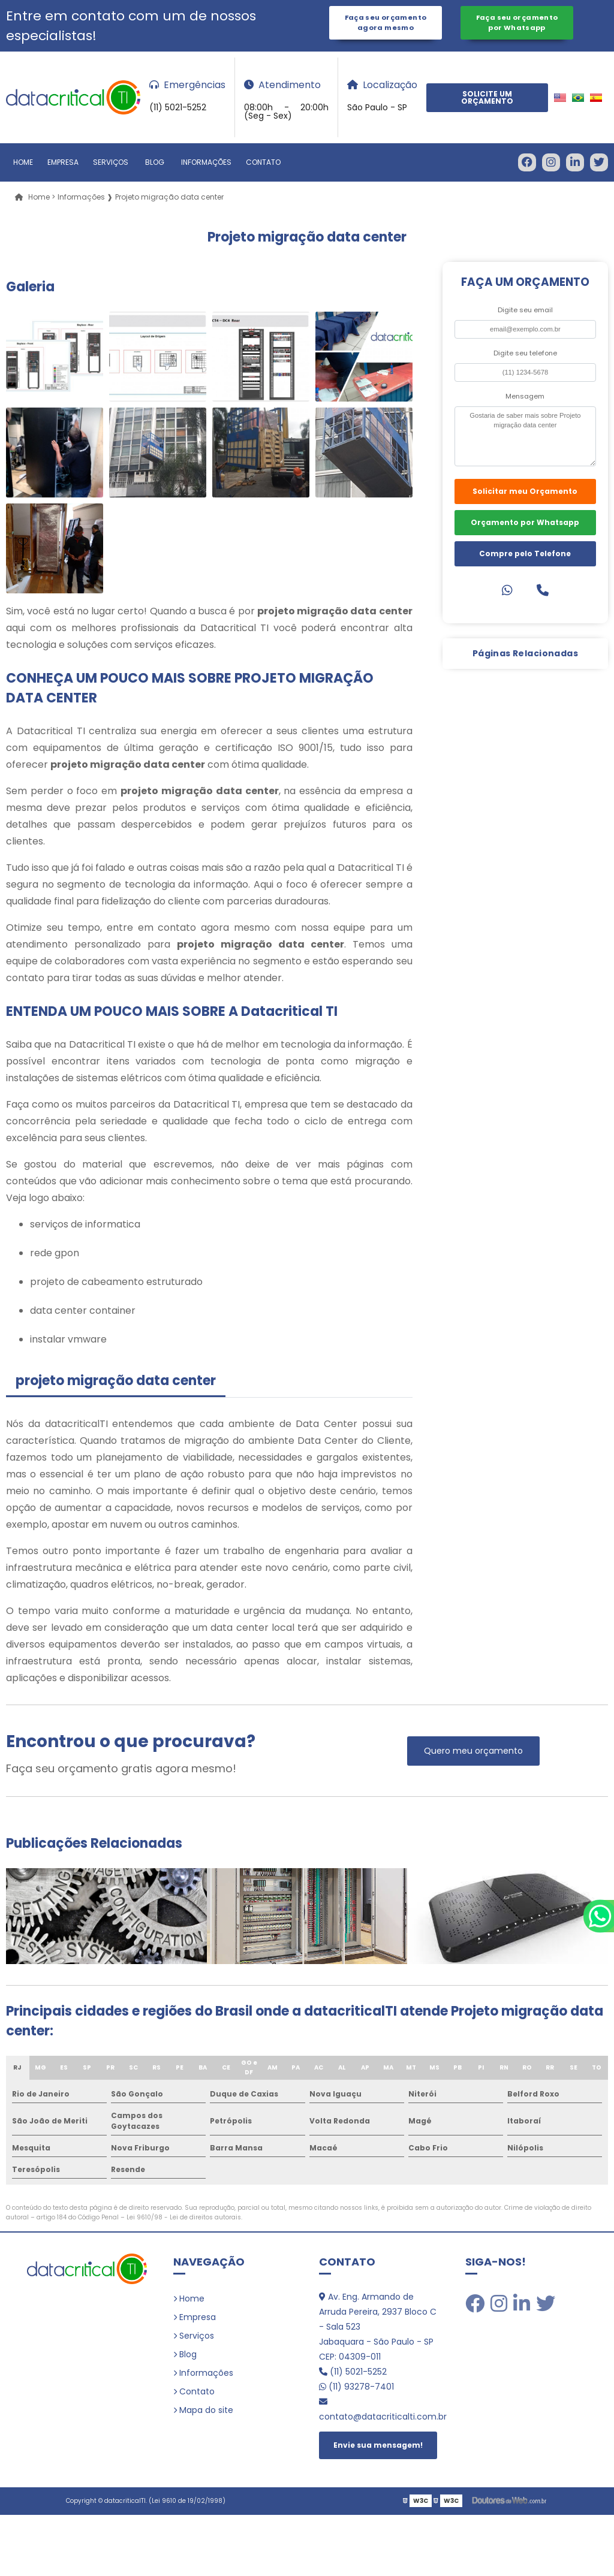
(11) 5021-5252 (353, 2372)
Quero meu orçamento (473, 1751)
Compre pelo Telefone (525, 553)
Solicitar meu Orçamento (524, 491)
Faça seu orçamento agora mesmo (386, 22)
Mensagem (524, 396)
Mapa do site (206, 2410)
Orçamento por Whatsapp (525, 522)
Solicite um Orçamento (487, 97)
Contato (263, 162)
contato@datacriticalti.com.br (380, 2410)
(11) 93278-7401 (356, 2387)
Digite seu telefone (525, 353)
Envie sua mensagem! (378, 2445)
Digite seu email (525, 310)
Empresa (63, 162)
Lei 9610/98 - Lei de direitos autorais (184, 2217)
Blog (154, 162)
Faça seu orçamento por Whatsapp (517, 22)
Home (23, 162)
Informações (206, 162)
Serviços (110, 162)
